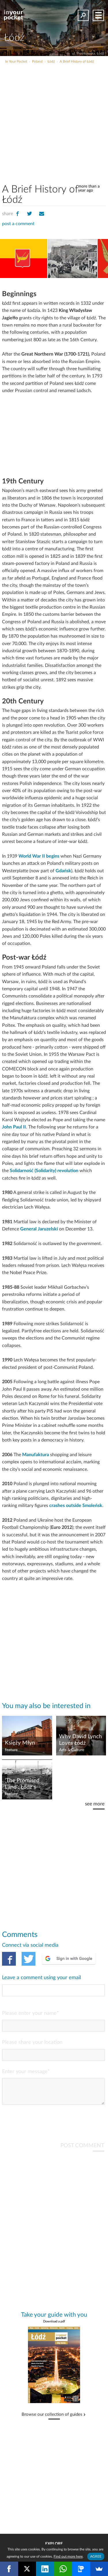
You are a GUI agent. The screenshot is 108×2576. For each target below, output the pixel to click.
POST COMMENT (82, 2150)
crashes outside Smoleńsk (75, 1505)
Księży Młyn (20, 1743)
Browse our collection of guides (52, 2419)
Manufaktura (35, 1454)
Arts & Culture (71, 1750)
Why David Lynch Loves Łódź (80, 1740)
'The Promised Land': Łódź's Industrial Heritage (22, 1784)
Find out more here (68, 2556)
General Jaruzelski (39, 1229)
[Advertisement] (54, 121)
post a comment (18, 223)
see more (95, 1803)
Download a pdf (54, 2326)
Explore (54, 2544)
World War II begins (38, 856)
